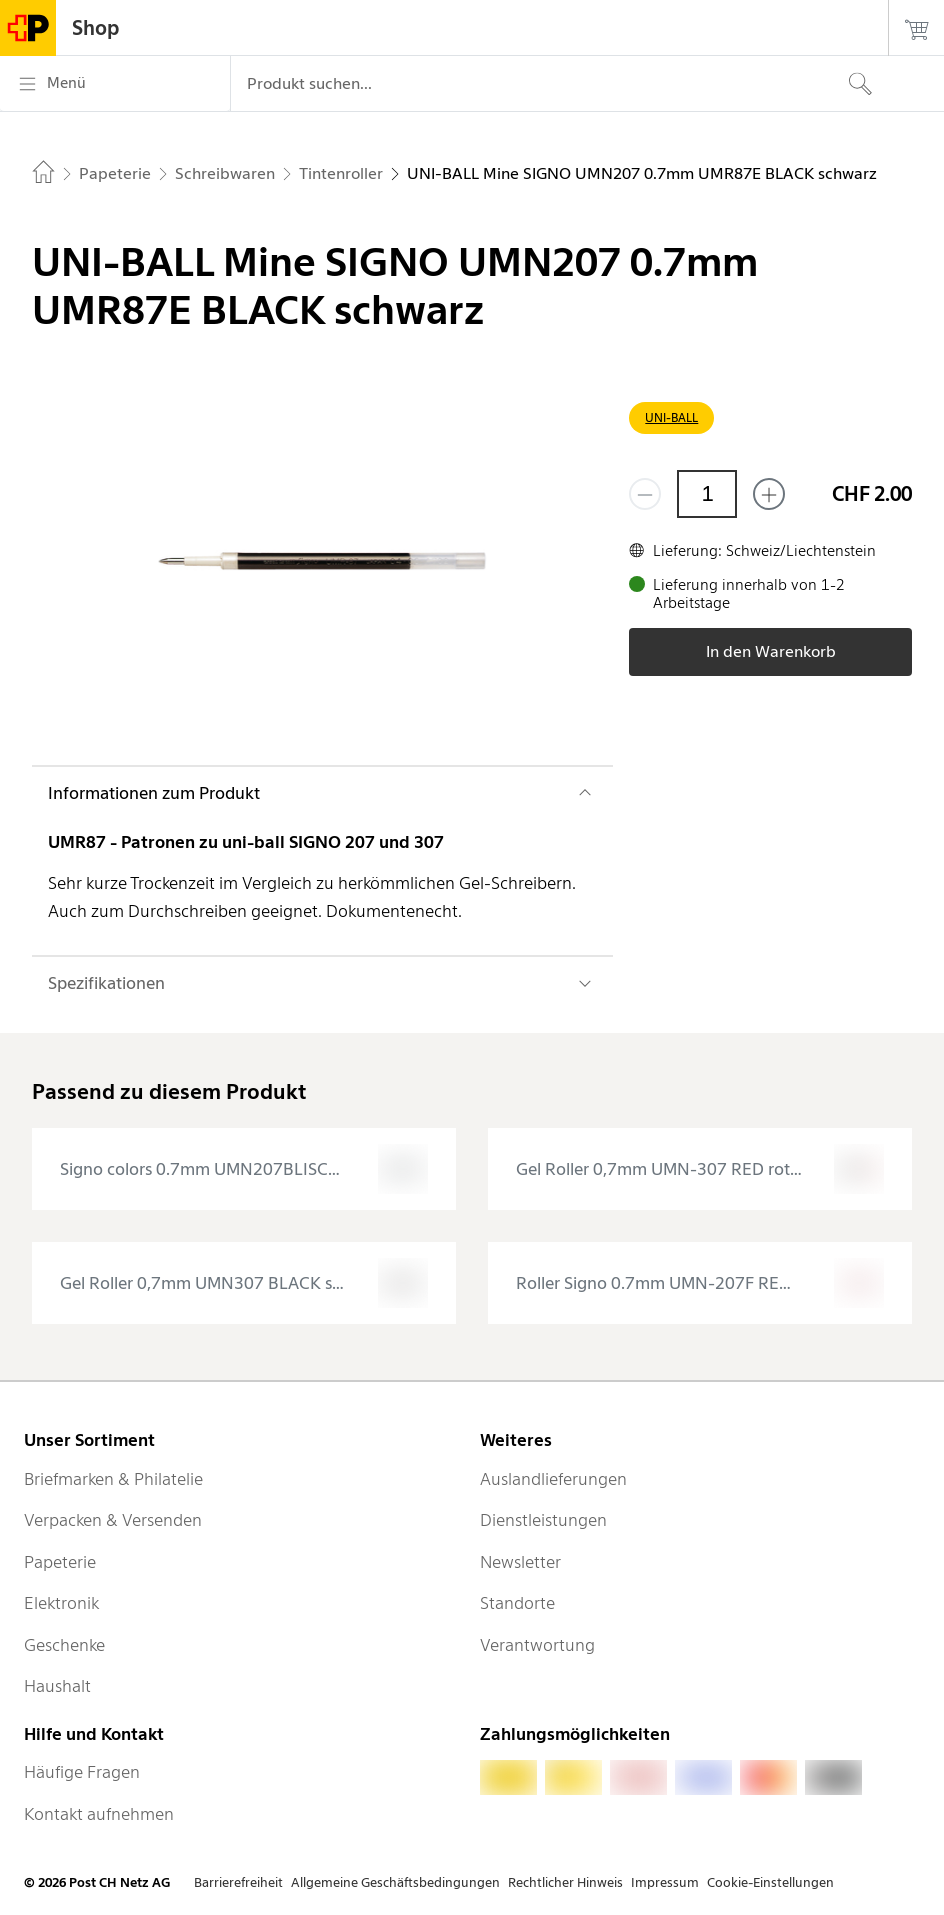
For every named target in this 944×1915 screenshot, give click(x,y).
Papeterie (60, 1562)
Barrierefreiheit (238, 1882)
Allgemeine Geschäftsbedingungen (395, 1882)
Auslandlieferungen (553, 1479)
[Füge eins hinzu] (769, 494)
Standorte (517, 1603)
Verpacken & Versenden (113, 1520)
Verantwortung (537, 1645)
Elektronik (61, 1603)
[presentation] (244, 1169)
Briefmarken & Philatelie (113, 1479)
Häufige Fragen (82, 1772)
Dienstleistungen (543, 1520)
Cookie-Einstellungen (770, 1882)
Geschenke (64, 1645)
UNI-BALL (671, 417)
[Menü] (115, 84)
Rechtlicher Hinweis (565, 1882)
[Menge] (707, 494)
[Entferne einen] (645, 494)
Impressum (665, 1882)
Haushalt (57, 1686)
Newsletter (520, 1562)
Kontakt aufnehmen (99, 1814)
